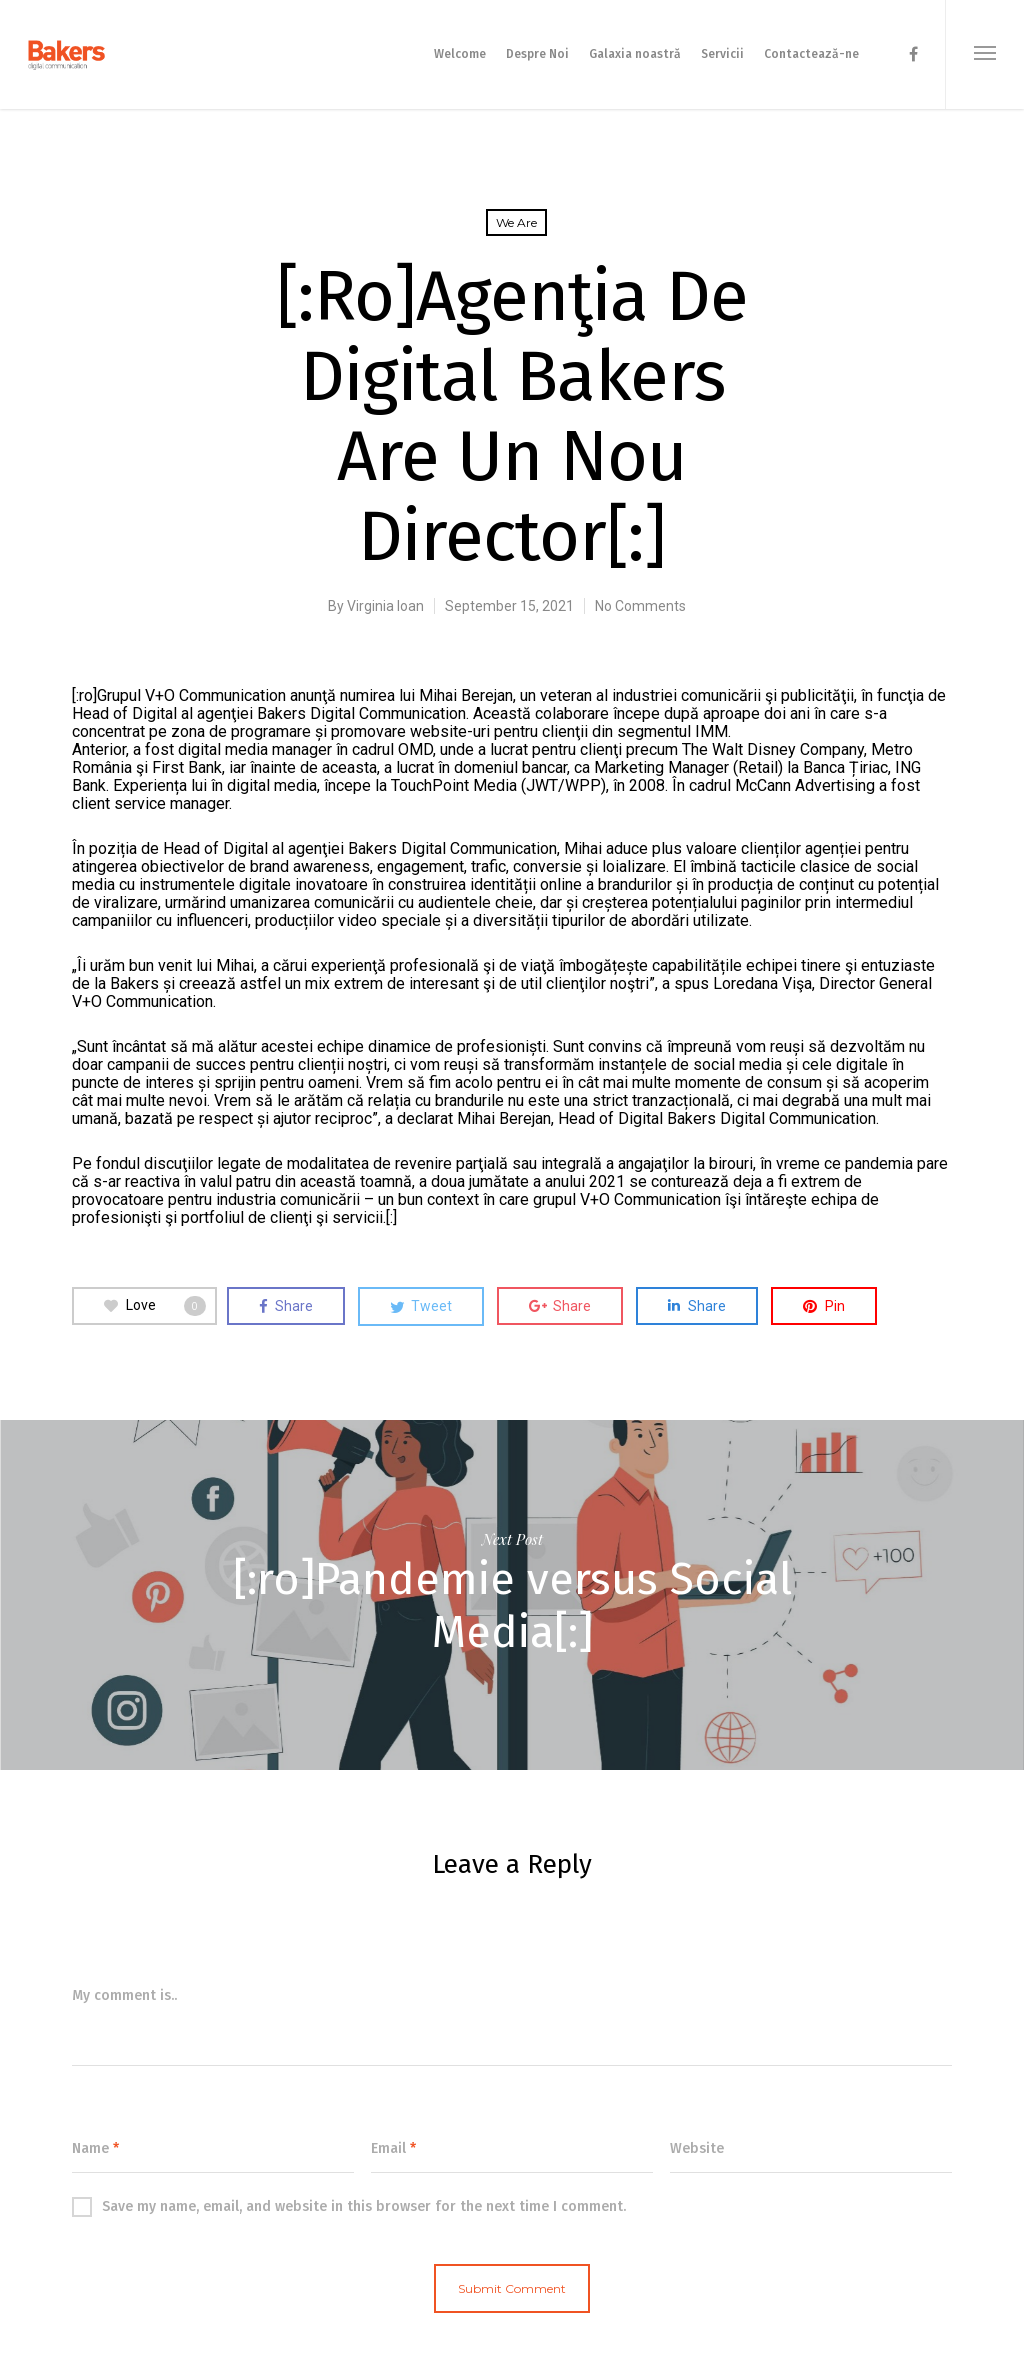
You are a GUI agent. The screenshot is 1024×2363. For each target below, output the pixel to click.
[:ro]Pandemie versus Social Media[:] (512, 1595)
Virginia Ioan (385, 606)
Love (155, 1306)
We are (516, 222)
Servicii (722, 54)
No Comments (640, 606)
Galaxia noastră (635, 54)
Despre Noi (537, 54)
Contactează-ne (811, 54)
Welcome (460, 54)
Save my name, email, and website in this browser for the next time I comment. (349, 2207)
